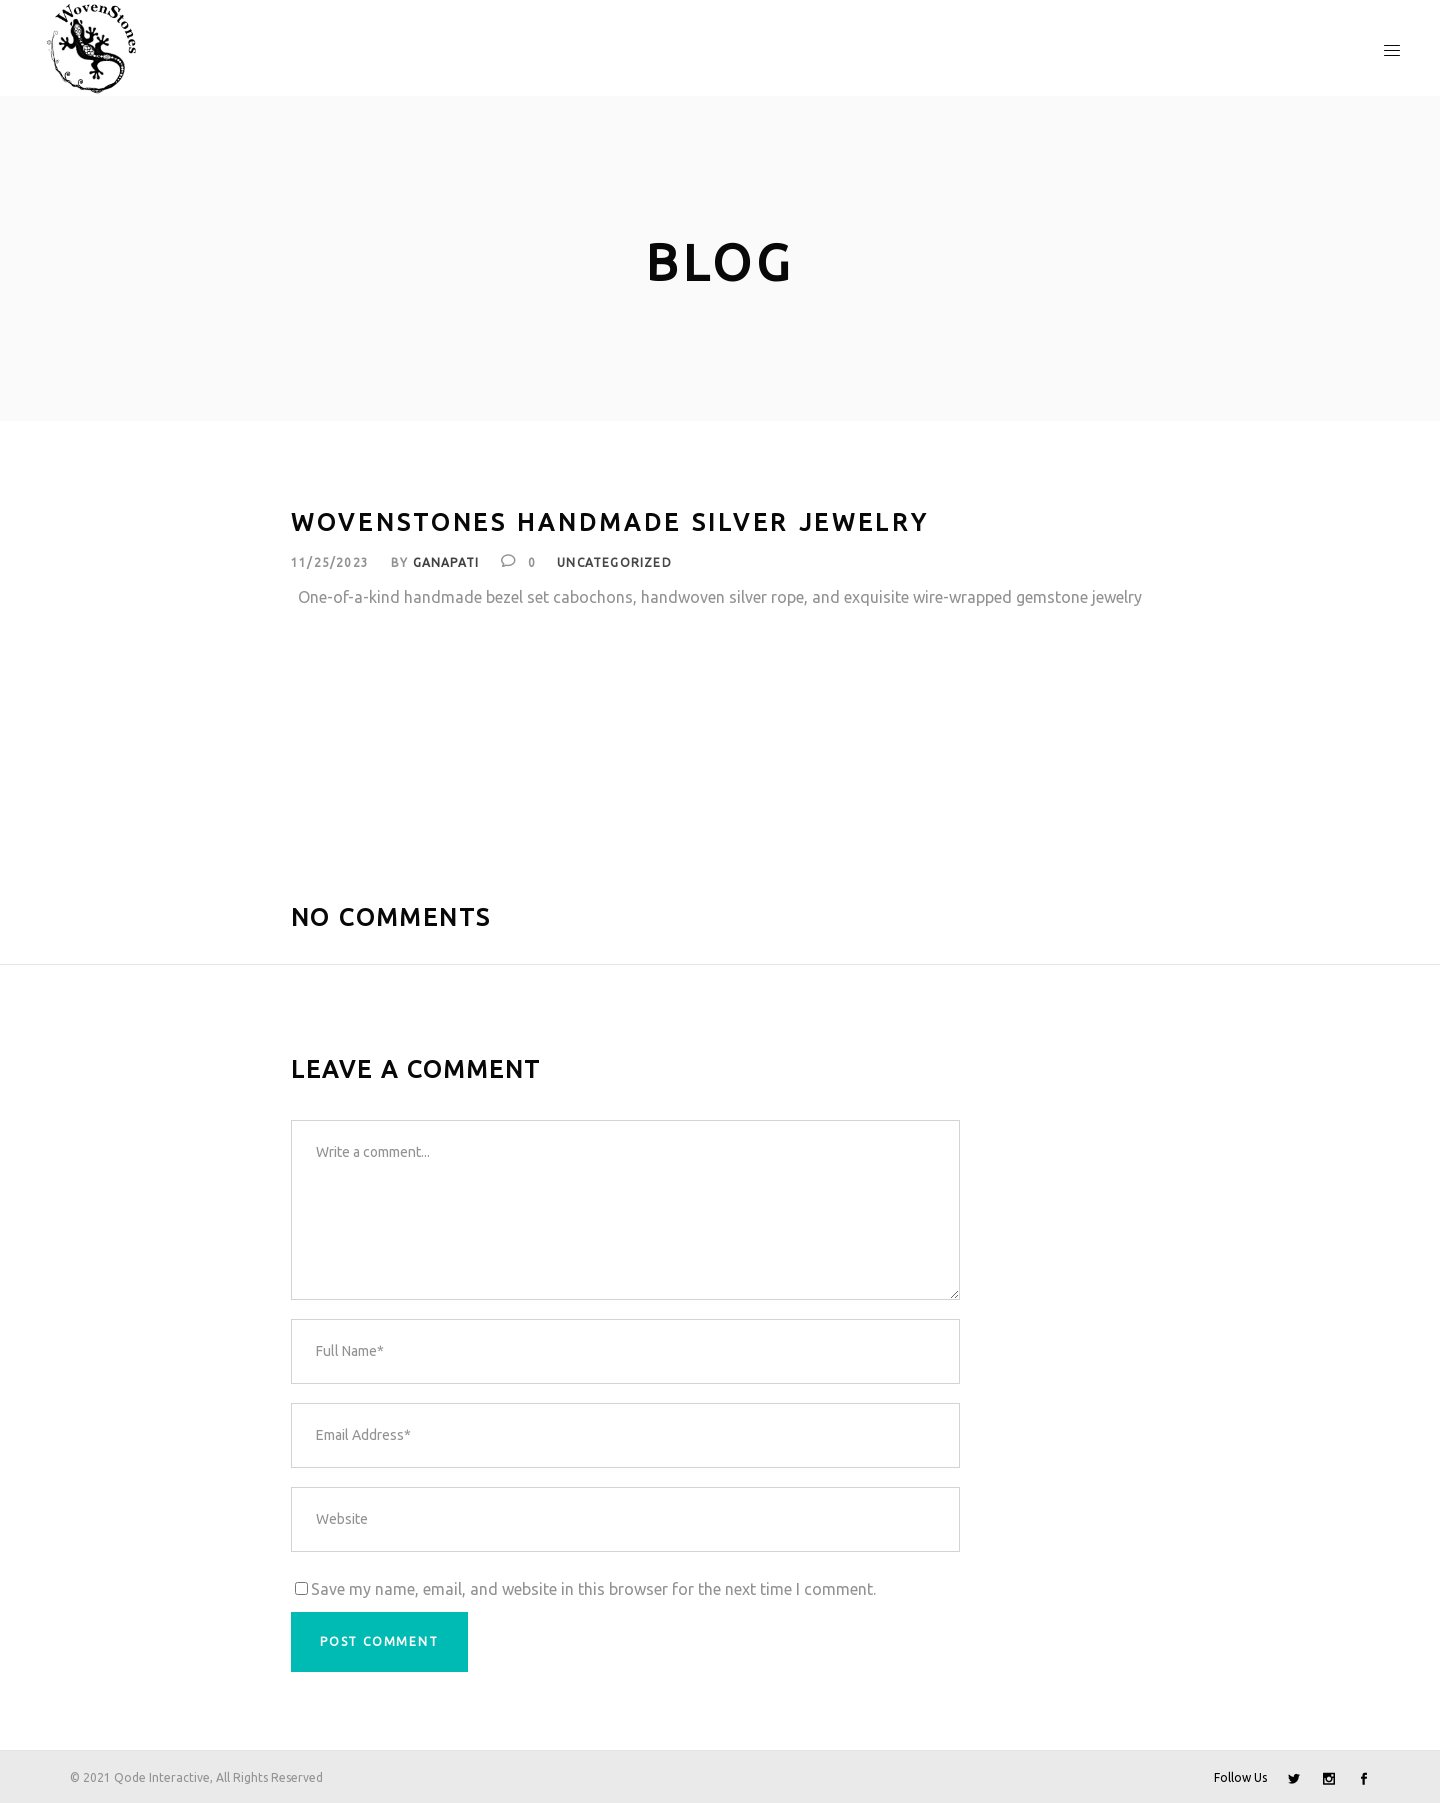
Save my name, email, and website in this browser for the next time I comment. (593, 1589)
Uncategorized (614, 562)
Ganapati (446, 562)
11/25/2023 (330, 562)
